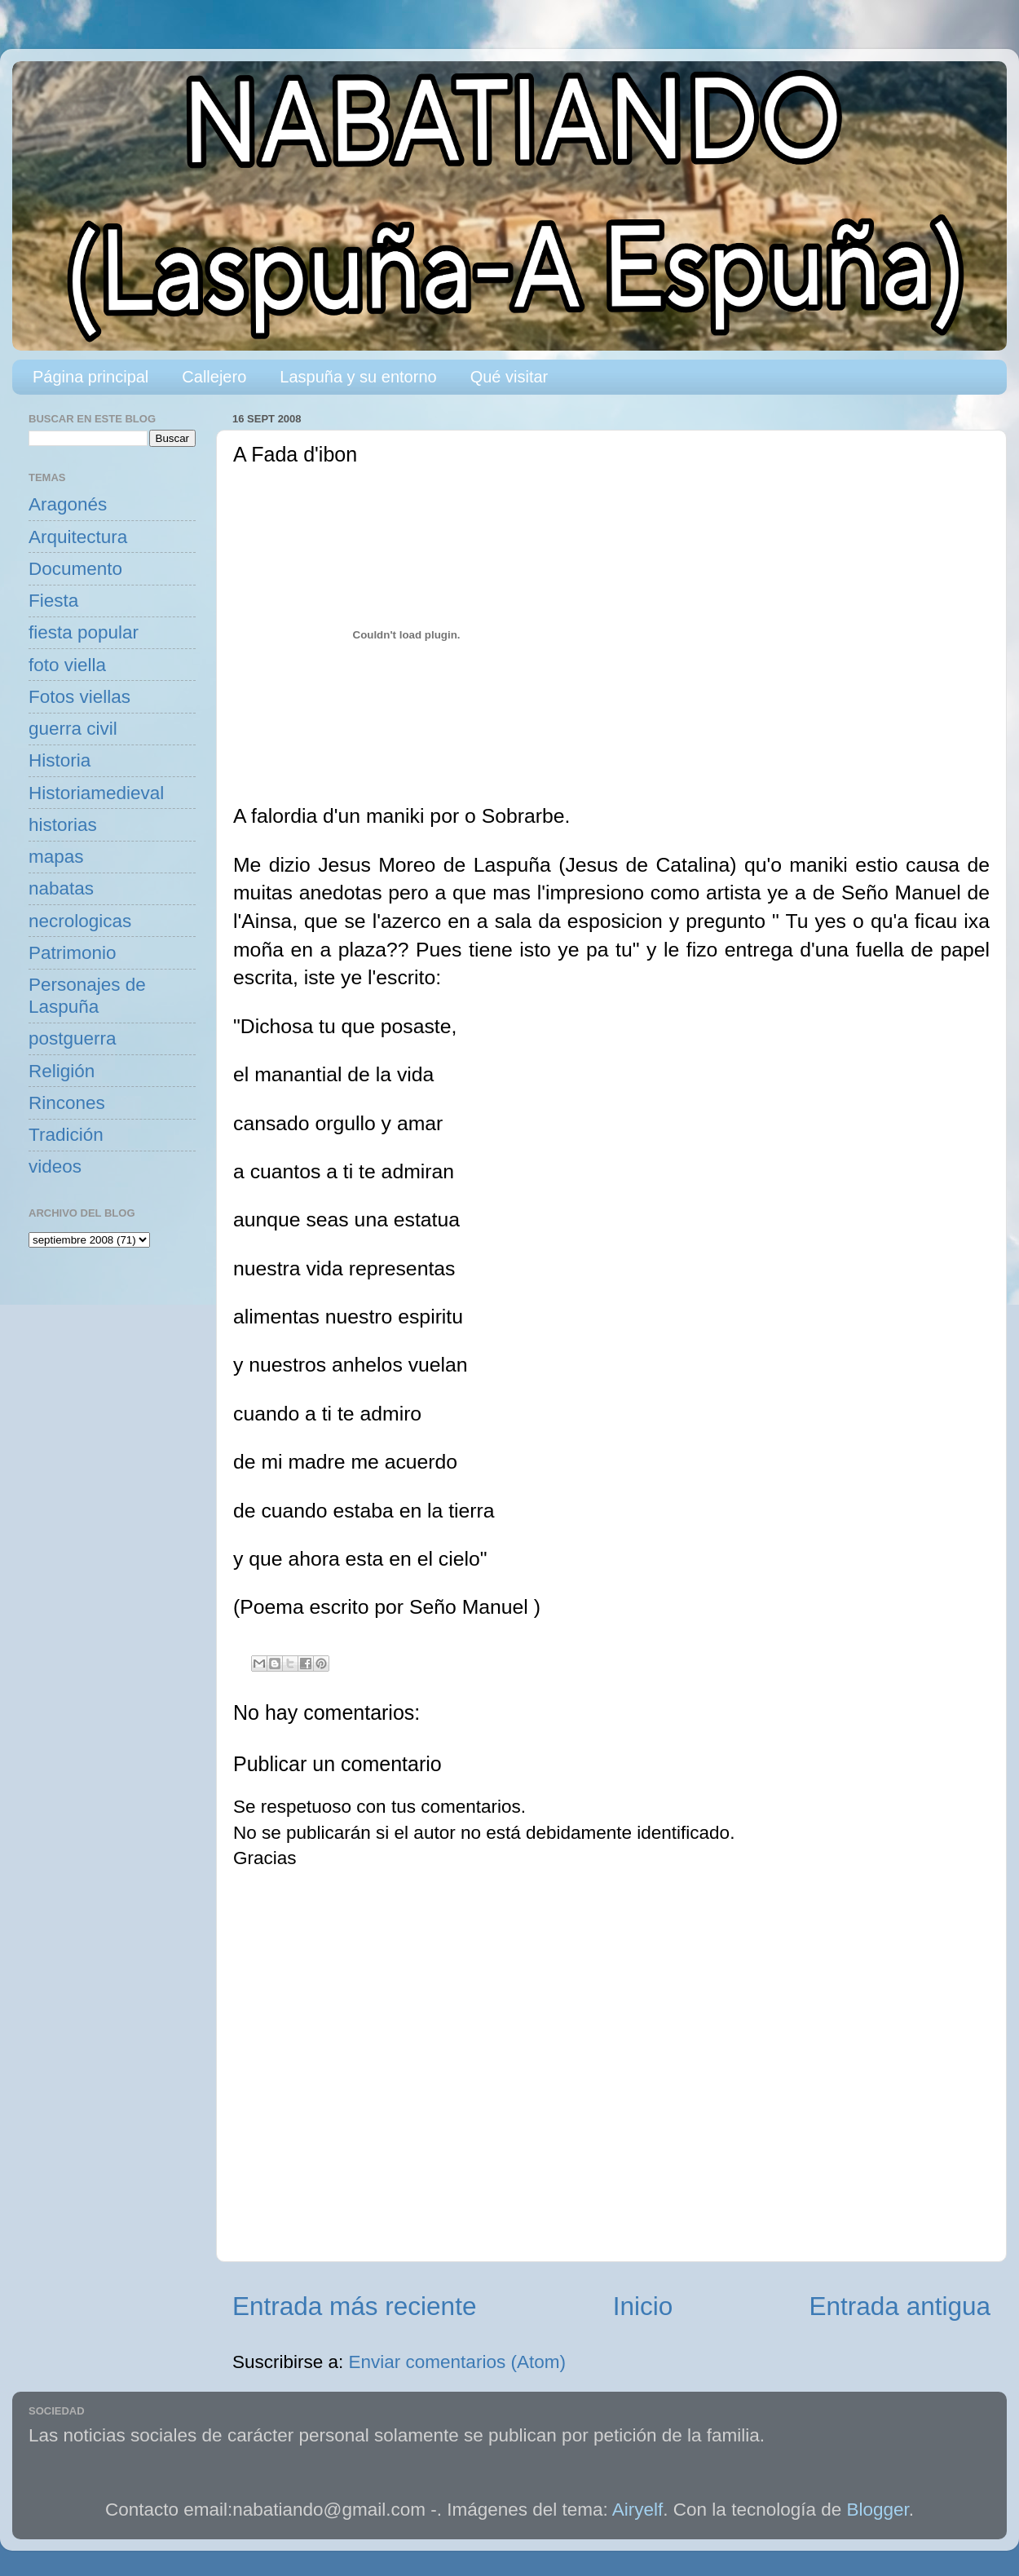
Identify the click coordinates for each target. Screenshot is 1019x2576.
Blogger (878, 2509)
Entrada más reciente (354, 2306)
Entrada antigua (899, 2306)
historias (63, 825)
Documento (75, 569)
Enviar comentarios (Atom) (457, 2362)
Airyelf (638, 2509)
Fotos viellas (79, 697)
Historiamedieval (96, 793)
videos (55, 1166)
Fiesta (53, 600)
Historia (59, 760)
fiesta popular (84, 632)
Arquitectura (78, 537)
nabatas (61, 888)
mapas (56, 856)
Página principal (90, 377)
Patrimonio (73, 953)
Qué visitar (509, 377)
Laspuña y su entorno (358, 377)
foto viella (67, 665)
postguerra (73, 1038)
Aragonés (68, 504)
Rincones (67, 1103)
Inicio (643, 2306)
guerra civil (73, 728)
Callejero (214, 377)
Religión (62, 1071)
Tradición (66, 1135)
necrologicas (80, 921)
